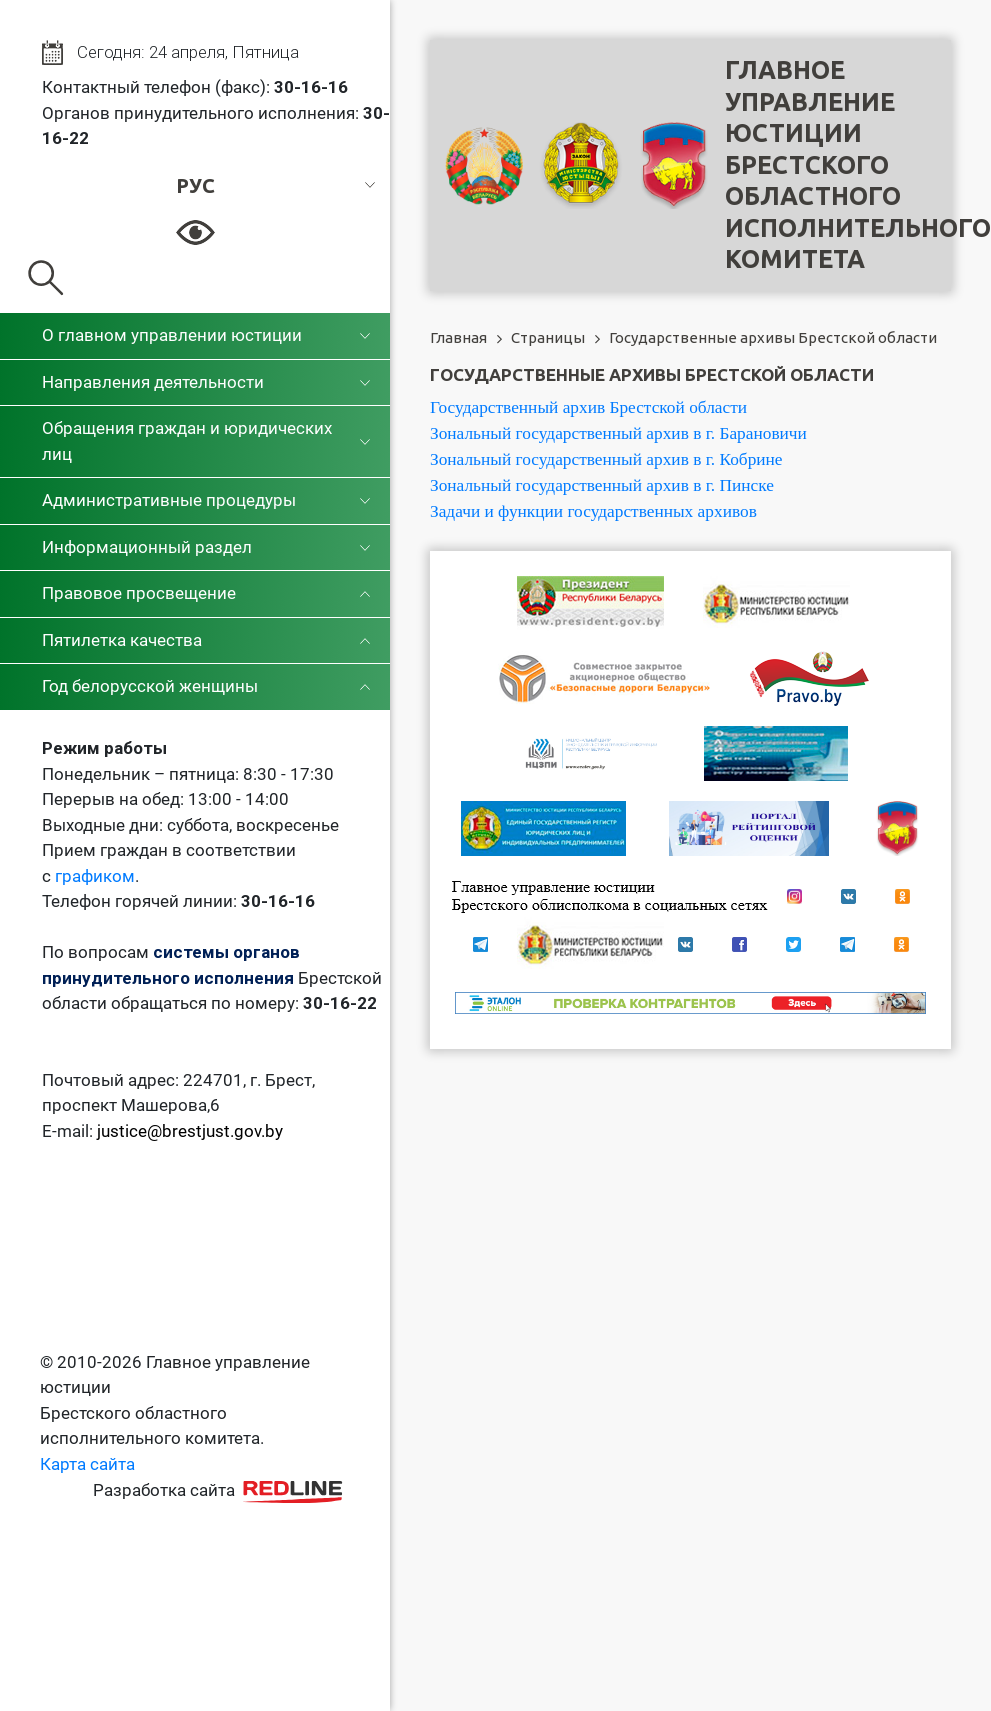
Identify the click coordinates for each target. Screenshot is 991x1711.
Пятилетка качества (122, 640)
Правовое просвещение (139, 593)
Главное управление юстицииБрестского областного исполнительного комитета (858, 164)
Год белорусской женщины (150, 686)
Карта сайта (87, 1464)
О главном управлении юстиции (172, 335)
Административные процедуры (169, 500)
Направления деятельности (153, 382)
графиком (95, 876)
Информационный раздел (147, 547)
